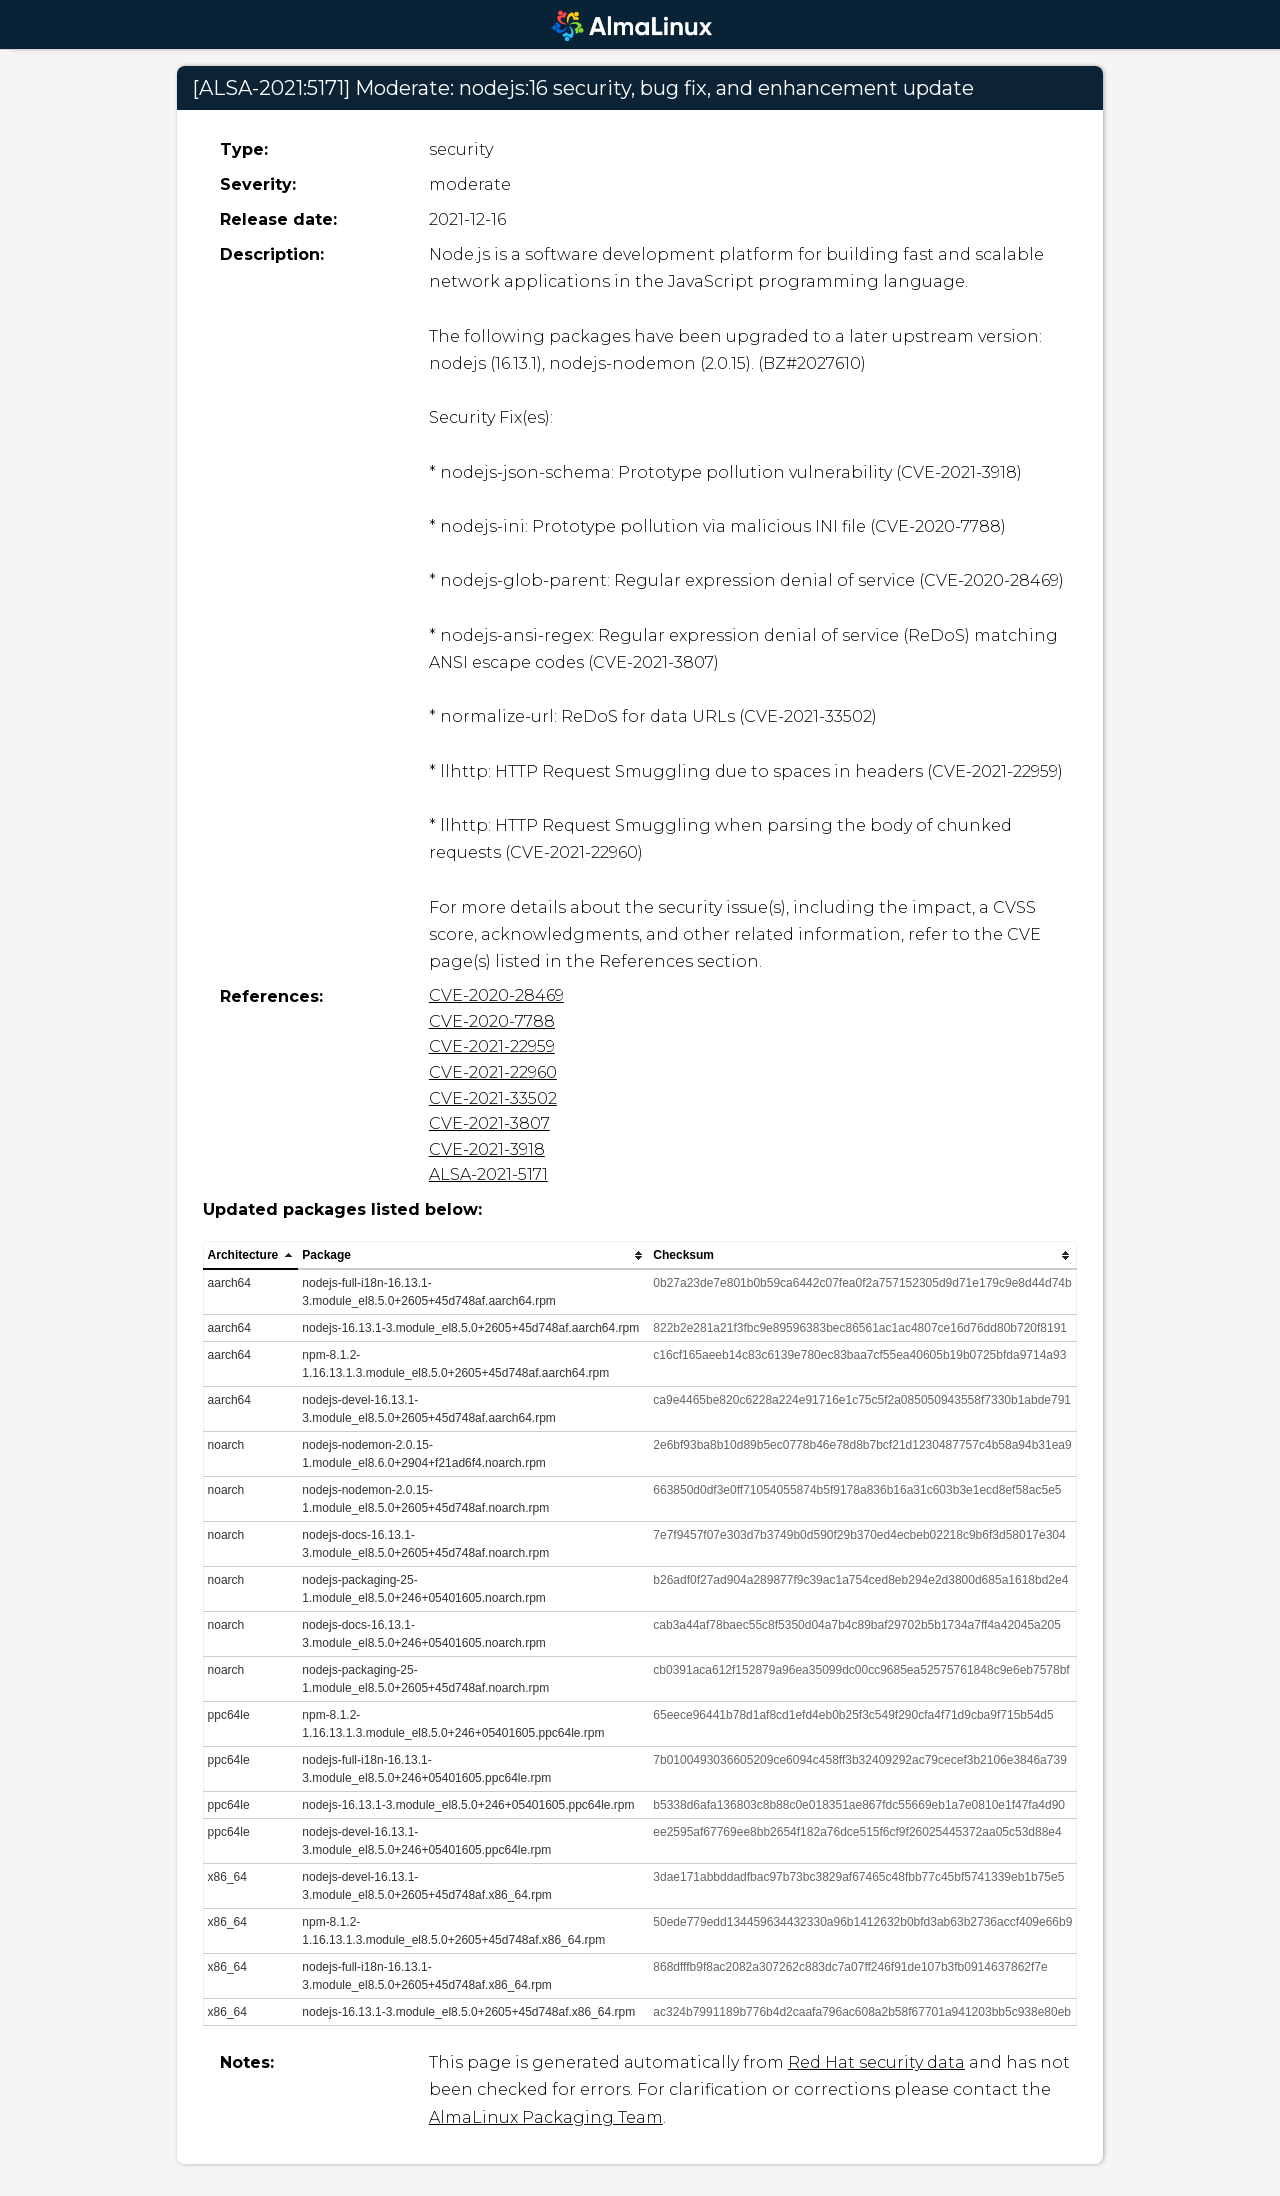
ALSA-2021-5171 (488, 1174)
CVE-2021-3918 (487, 1149)
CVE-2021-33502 (493, 1098)
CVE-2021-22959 (492, 1046)
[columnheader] (250, 1256)
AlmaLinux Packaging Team (546, 2117)
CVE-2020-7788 (492, 1021)
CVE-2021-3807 (489, 1123)
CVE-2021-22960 (493, 1072)
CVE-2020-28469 (496, 995)
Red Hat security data (876, 2062)
